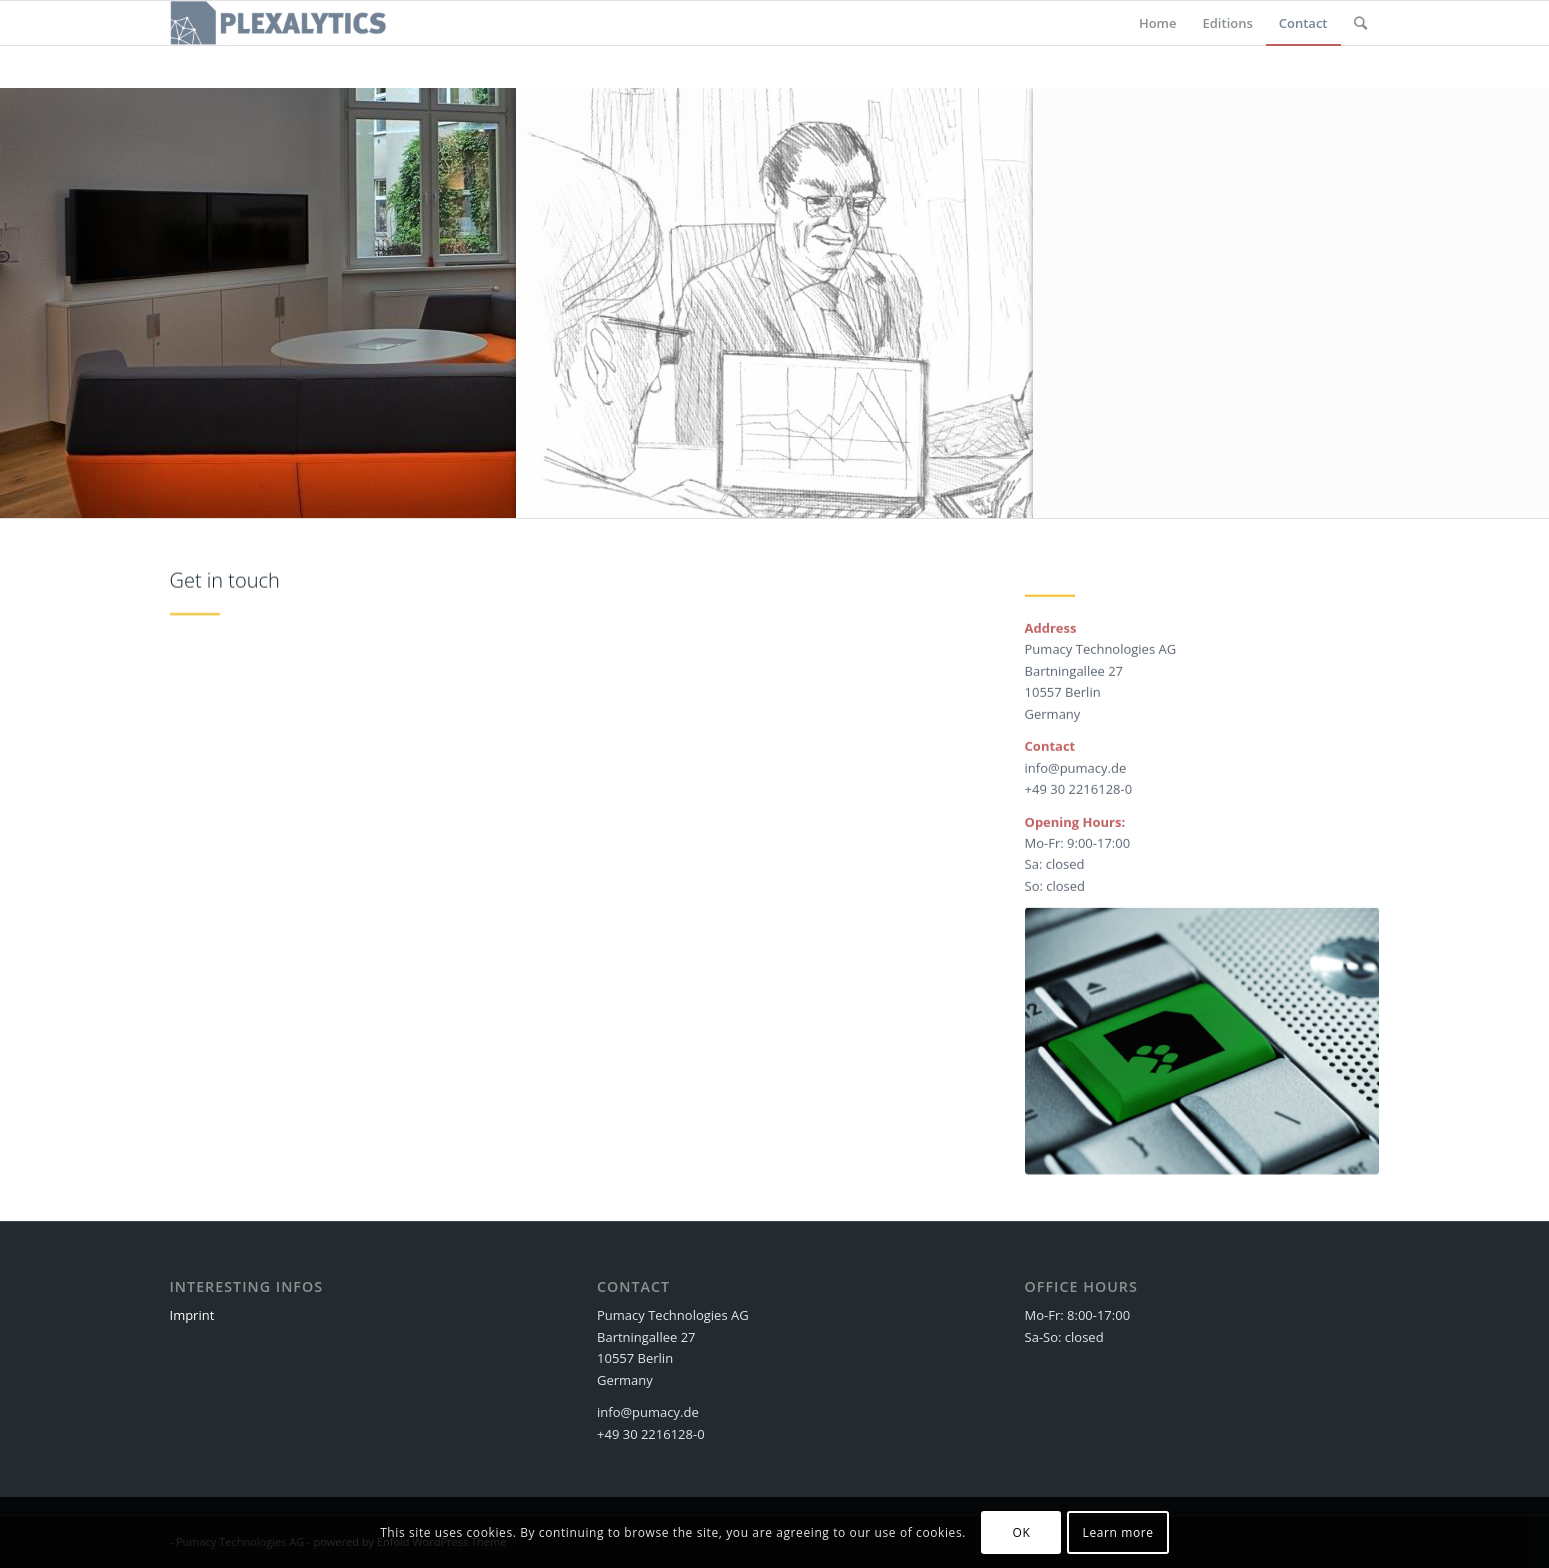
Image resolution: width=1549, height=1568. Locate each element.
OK (1021, 1532)
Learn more (1118, 1532)
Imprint (192, 1315)
